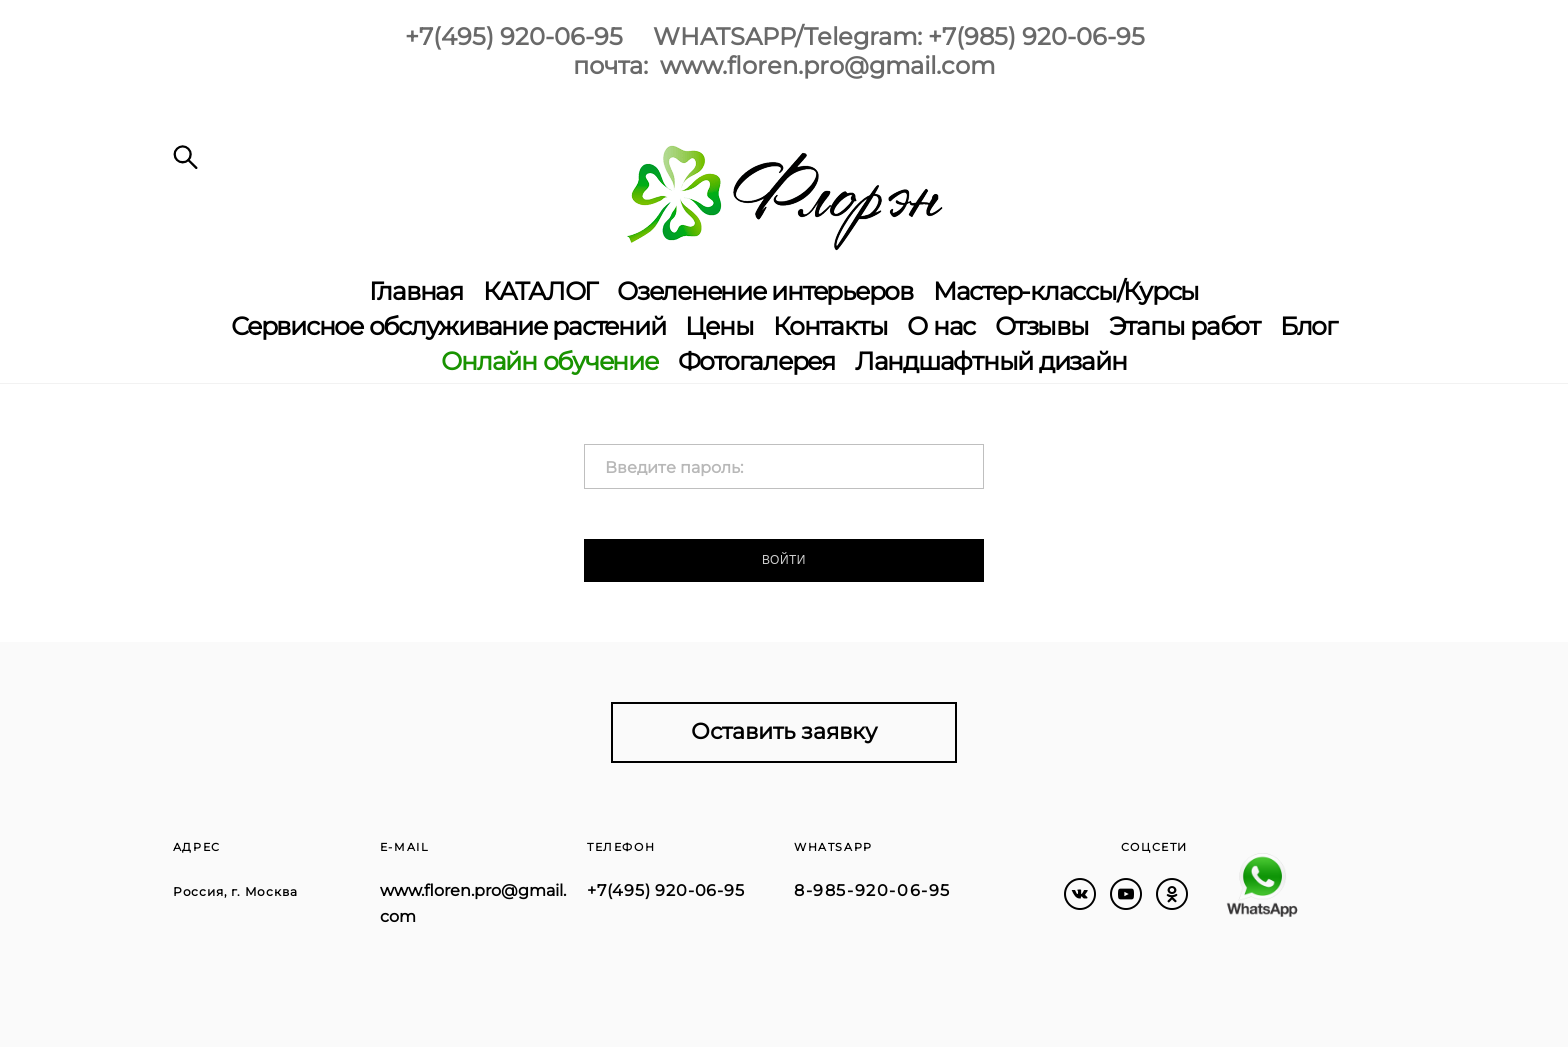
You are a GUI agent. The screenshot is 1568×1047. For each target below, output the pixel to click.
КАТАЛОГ (540, 291)
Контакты (830, 326)
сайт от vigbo (212, 1000)
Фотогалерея (756, 361)
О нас (941, 326)
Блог (1308, 326)
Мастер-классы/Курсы (1066, 291)
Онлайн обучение (549, 361)
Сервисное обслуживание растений (448, 326)
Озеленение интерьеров (765, 291)
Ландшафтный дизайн (991, 361)
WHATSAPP (833, 847)
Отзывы (1042, 326)
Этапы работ (1184, 326)
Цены (719, 326)
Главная (416, 291)
